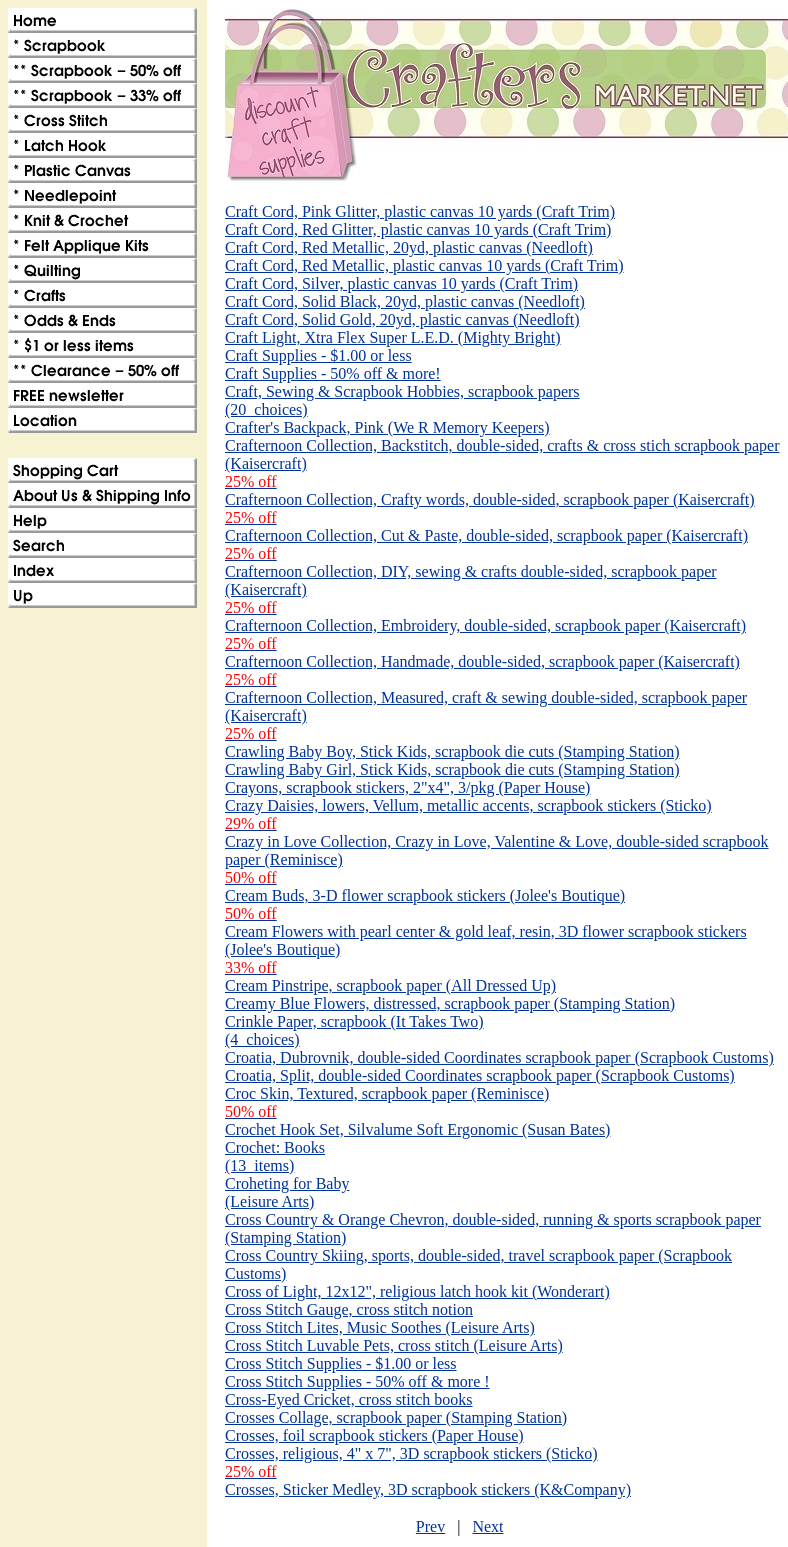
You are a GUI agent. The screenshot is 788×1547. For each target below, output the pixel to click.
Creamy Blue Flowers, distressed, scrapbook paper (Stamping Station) (450, 1003)
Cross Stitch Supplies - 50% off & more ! (357, 1381)
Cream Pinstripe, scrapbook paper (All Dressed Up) (390, 985)
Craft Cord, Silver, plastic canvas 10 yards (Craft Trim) (401, 283)
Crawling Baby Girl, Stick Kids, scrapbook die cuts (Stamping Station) (452, 769)
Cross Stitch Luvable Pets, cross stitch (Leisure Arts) (394, 1345)
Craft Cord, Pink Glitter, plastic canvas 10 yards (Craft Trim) (420, 211)
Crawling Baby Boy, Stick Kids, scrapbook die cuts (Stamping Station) (452, 751)
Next (487, 1526)
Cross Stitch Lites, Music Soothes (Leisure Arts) (380, 1327)
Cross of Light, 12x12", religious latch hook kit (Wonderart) (417, 1291)
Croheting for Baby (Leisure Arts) (287, 1192)
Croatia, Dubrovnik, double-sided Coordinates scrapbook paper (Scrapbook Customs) (499, 1057)
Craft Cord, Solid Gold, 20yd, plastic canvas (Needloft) (402, 319)
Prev (430, 1526)
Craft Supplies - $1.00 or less (318, 355)
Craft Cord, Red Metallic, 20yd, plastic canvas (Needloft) (409, 247)
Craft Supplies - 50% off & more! (333, 373)
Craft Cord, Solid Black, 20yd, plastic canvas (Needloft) (405, 301)
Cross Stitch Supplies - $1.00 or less (341, 1363)
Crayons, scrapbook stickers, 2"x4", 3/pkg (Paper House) (407, 787)
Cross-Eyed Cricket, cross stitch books (349, 1399)
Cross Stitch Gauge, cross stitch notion (349, 1309)
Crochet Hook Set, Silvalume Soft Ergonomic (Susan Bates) (417, 1129)
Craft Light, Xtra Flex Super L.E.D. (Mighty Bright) (393, 337)
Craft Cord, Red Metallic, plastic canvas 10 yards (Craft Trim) (424, 265)
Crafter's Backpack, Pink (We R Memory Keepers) (387, 427)
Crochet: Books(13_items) (275, 1156)
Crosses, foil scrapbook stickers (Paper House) (374, 1435)
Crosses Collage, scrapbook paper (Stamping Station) (396, 1417)
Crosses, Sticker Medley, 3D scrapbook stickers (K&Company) (428, 1489)
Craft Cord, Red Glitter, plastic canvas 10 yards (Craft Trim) (418, 229)
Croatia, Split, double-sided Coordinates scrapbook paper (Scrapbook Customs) (480, 1075)
